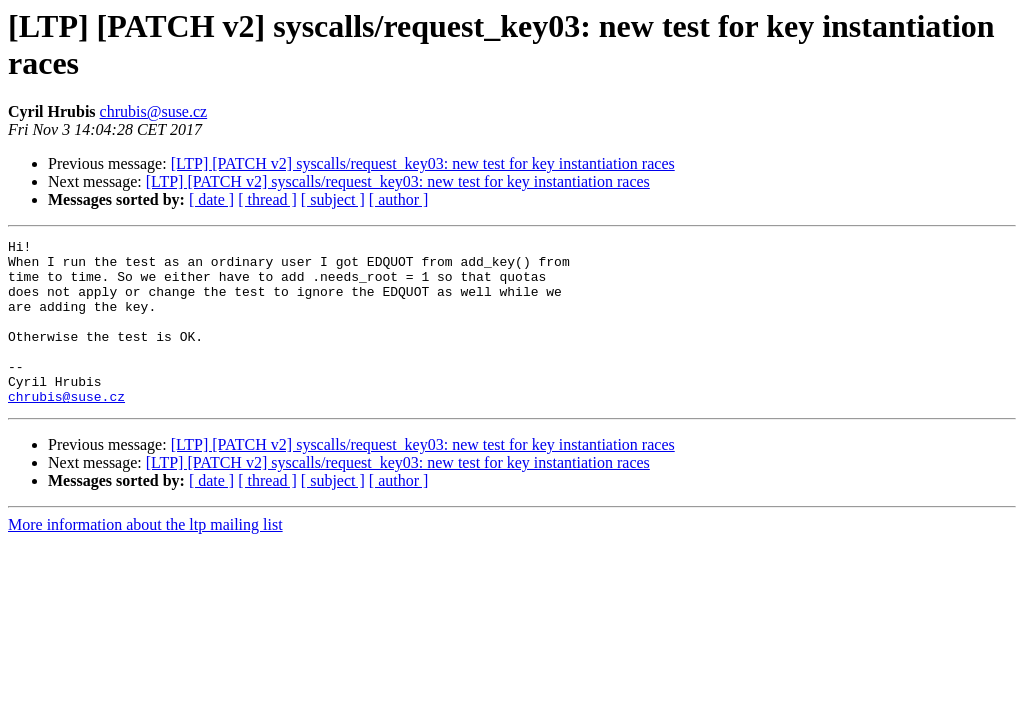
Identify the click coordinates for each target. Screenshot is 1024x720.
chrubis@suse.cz (154, 111)
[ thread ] (267, 199)
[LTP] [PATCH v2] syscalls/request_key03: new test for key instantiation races (423, 163)
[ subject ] (333, 199)
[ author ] (399, 199)
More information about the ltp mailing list (145, 557)
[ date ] (211, 199)
